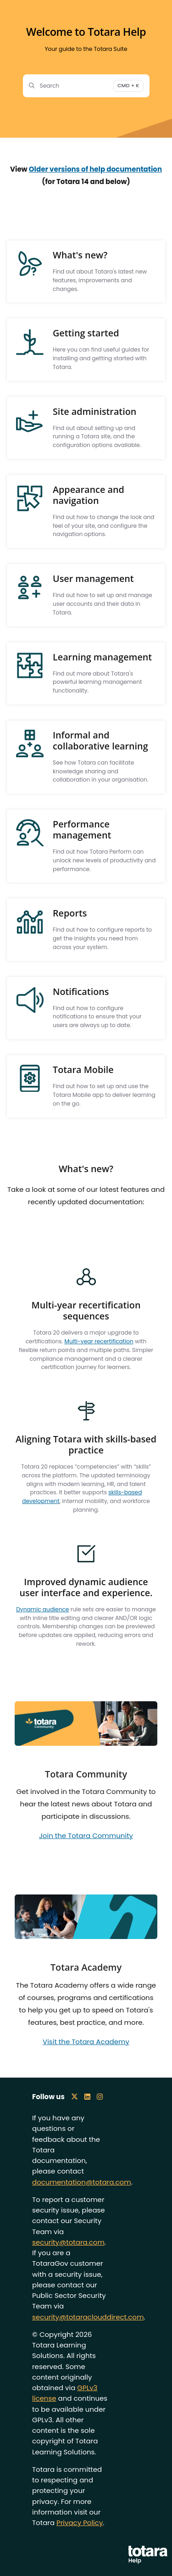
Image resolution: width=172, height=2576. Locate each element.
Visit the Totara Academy (86, 2041)
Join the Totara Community (86, 1835)
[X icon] (74, 2096)
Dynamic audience (42, 1609)
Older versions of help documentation (95, 169)
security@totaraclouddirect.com (88, 2317)
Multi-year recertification (98, 1341)
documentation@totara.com (81, 2182)
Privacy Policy (79, 2522)
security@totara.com (68, 2242)
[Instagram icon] (100, 2096)
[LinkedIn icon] (87, 2096)
